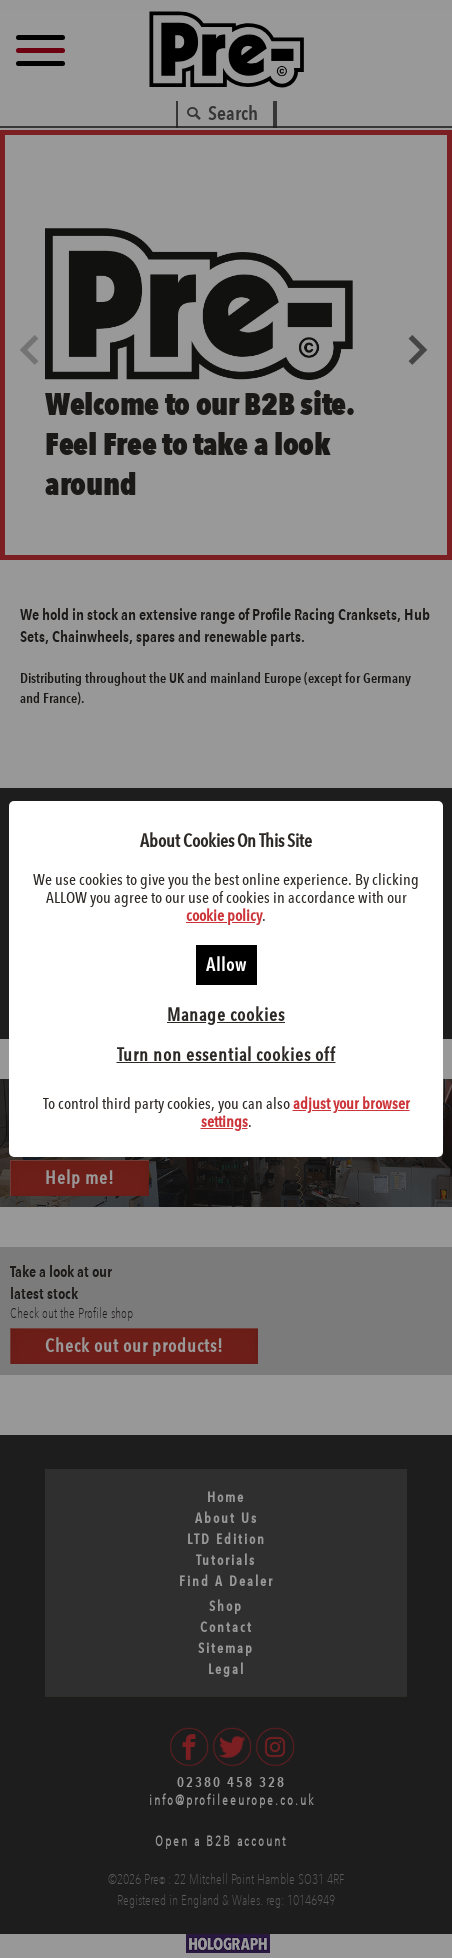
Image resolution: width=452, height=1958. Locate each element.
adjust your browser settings (305, 1112)
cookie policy (224, 915)
